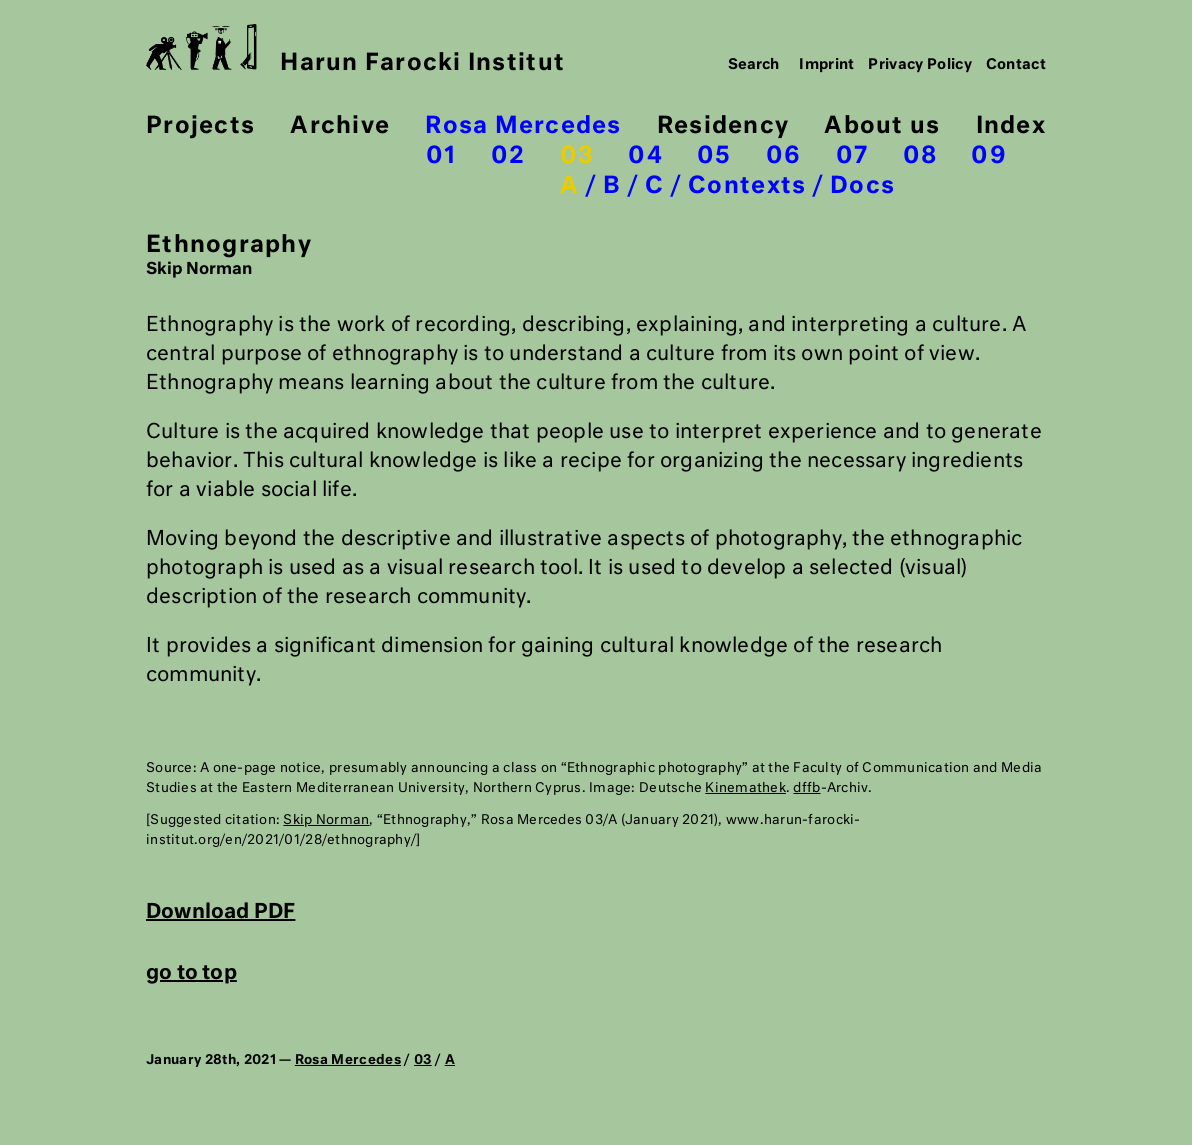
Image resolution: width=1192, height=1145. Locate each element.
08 (920, 156)
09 (989, 156)
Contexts (747, 186)
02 (508, 156)
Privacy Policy (920, 65)
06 (784, 156)
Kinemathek (745, 788)
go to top (191, 973)
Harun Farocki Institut (355, 49)
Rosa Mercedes (523, 126)
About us (882, 126)
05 (714, 156)
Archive (340, 126)
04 (645, 156)
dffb (806, 788)
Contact (1016, 65)
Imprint (827, 65)
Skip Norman (326, 820)
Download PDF (220, 912)
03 (577, 156)
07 (852, 156)
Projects (200, 126)
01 (441, 156)
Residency (723, 126)
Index (1011, 126)
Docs (862, 186)
